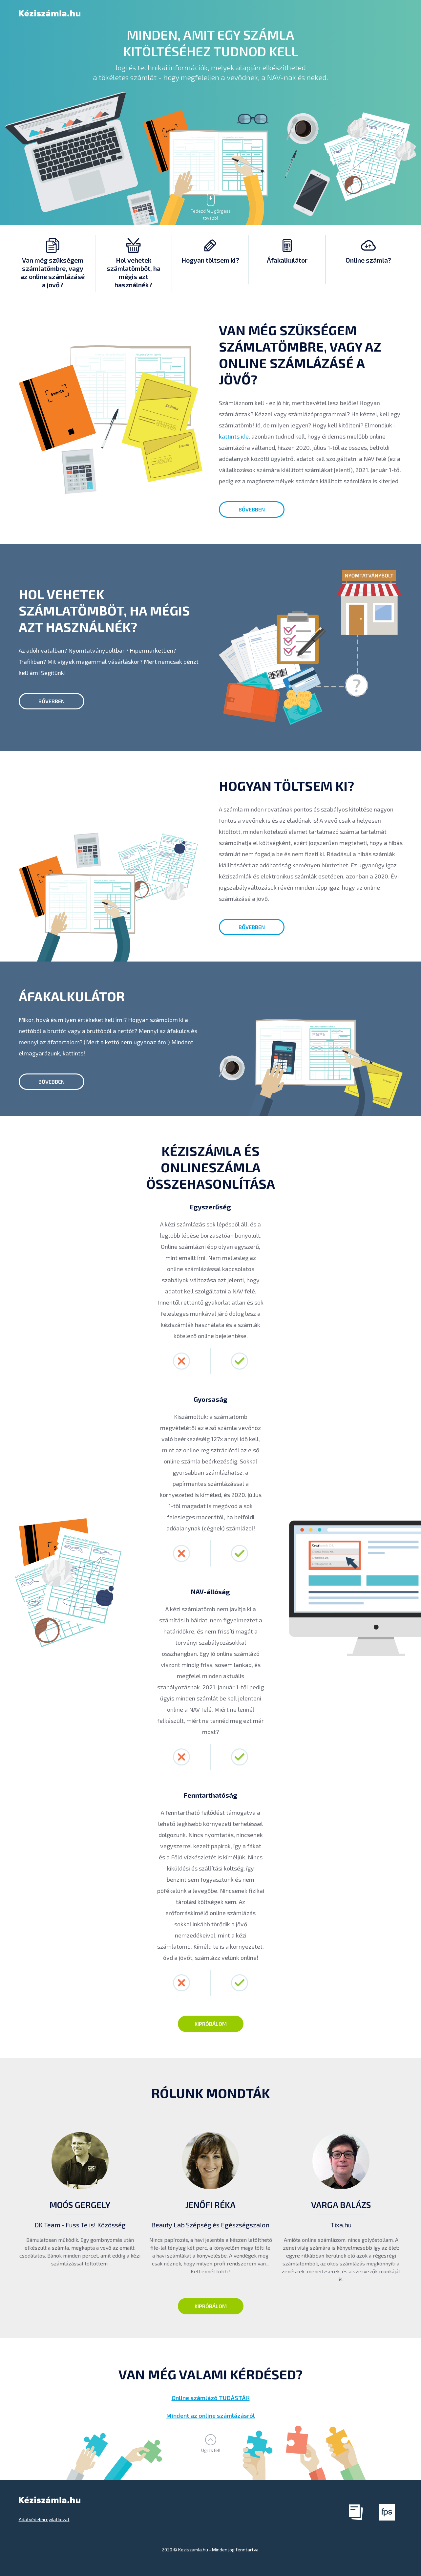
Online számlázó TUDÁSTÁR (211, 2397)
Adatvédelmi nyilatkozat (44, 2519)
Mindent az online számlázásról (210, 2415)
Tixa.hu (341, 2225)
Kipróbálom (211, 2024)
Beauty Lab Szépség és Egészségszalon (210, 2225)
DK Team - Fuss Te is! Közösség (80, 2225)
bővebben (252, 509)
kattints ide (234, 436)
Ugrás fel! (210, 2450)
